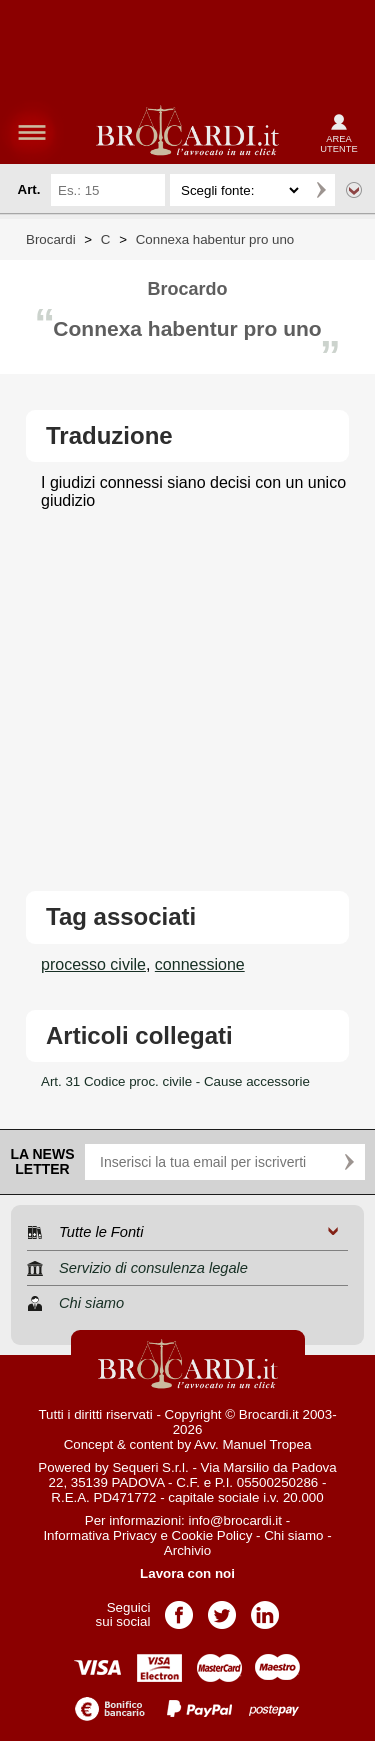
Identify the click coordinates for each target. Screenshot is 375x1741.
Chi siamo (293, 1535)
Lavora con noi (187, 1573)
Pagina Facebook (179, 1608)
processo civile (93, 964)
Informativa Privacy (99, 1535)
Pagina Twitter (222, 1608)
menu (32, 132)
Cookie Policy (212, 1535)
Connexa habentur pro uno (215, 239)
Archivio (187, 1550)
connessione (200, 964)
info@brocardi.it (236, 1520)
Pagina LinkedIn (265, 1608)
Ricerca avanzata (354, 190)
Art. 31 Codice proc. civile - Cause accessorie (175, 1081)
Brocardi (51, 239)
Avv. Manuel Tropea (252, 1444)
